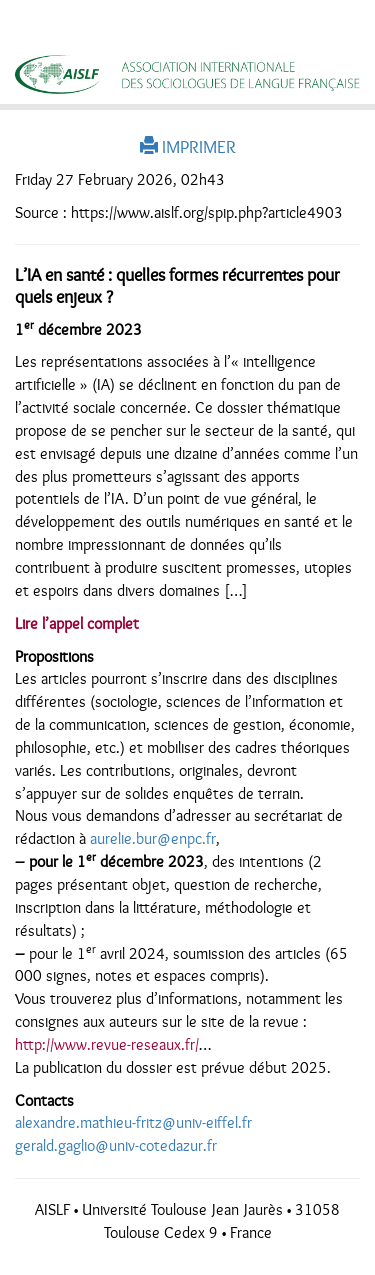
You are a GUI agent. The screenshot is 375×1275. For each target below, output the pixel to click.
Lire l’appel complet (77, 624)
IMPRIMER (188, 147)
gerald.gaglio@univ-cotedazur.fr (116, 1146)
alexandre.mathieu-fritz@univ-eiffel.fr (133, 1123)
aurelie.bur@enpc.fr (153, 839)
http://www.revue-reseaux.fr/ (107, 1045)
